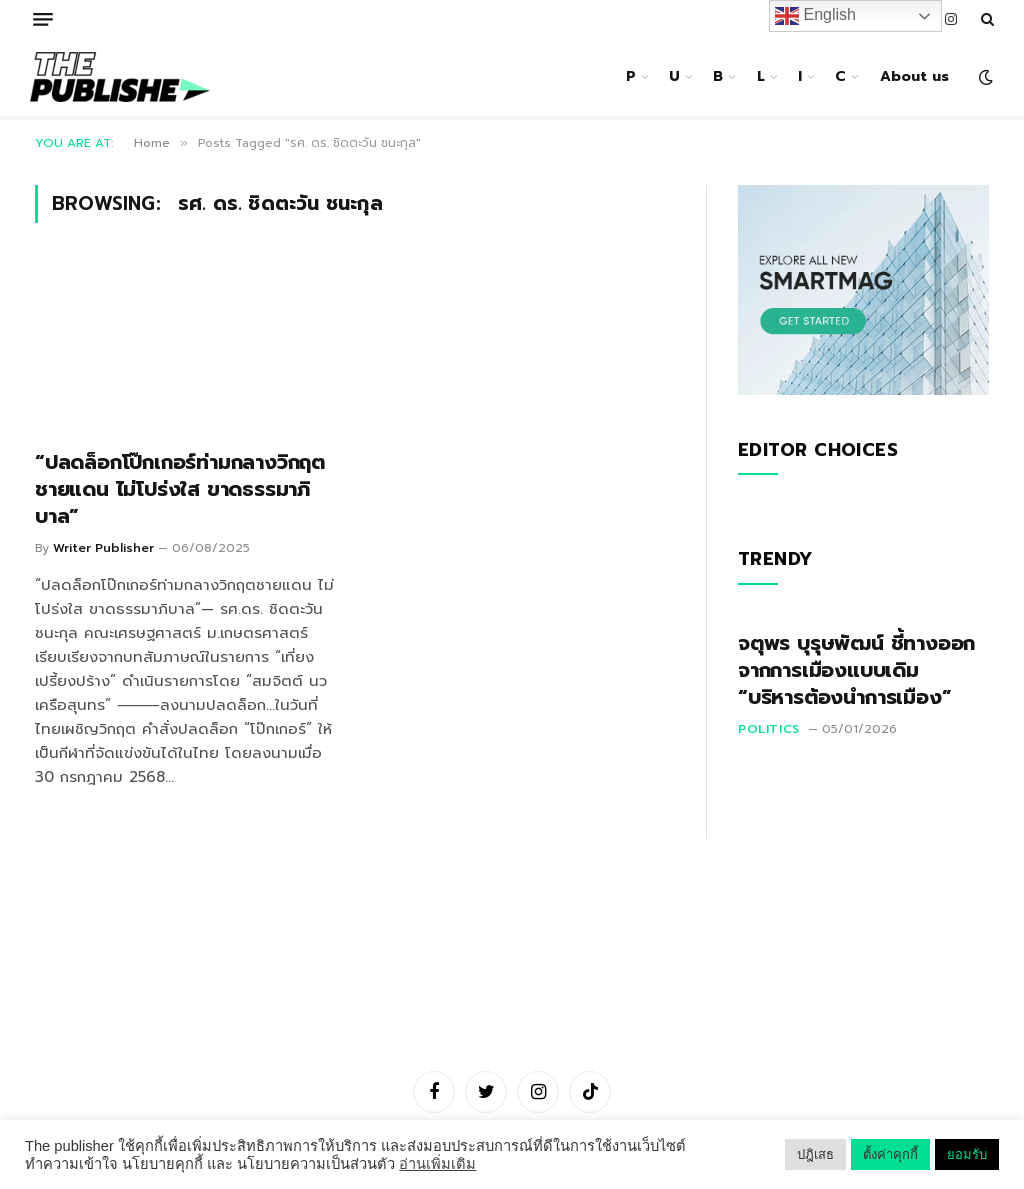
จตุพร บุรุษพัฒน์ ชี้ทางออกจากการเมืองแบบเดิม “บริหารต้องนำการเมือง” (856, 671)
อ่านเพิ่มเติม (437, 1164)
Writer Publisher (103, 548)
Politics (769, 729)
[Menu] (43, 19)
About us (914, 76)
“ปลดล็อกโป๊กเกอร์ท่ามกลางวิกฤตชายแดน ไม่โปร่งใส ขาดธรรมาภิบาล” (180, 490)
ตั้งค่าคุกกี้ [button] (890, 1154)
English (815, 16)
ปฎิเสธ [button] (815, 1154)
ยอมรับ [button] (967, 1154)
